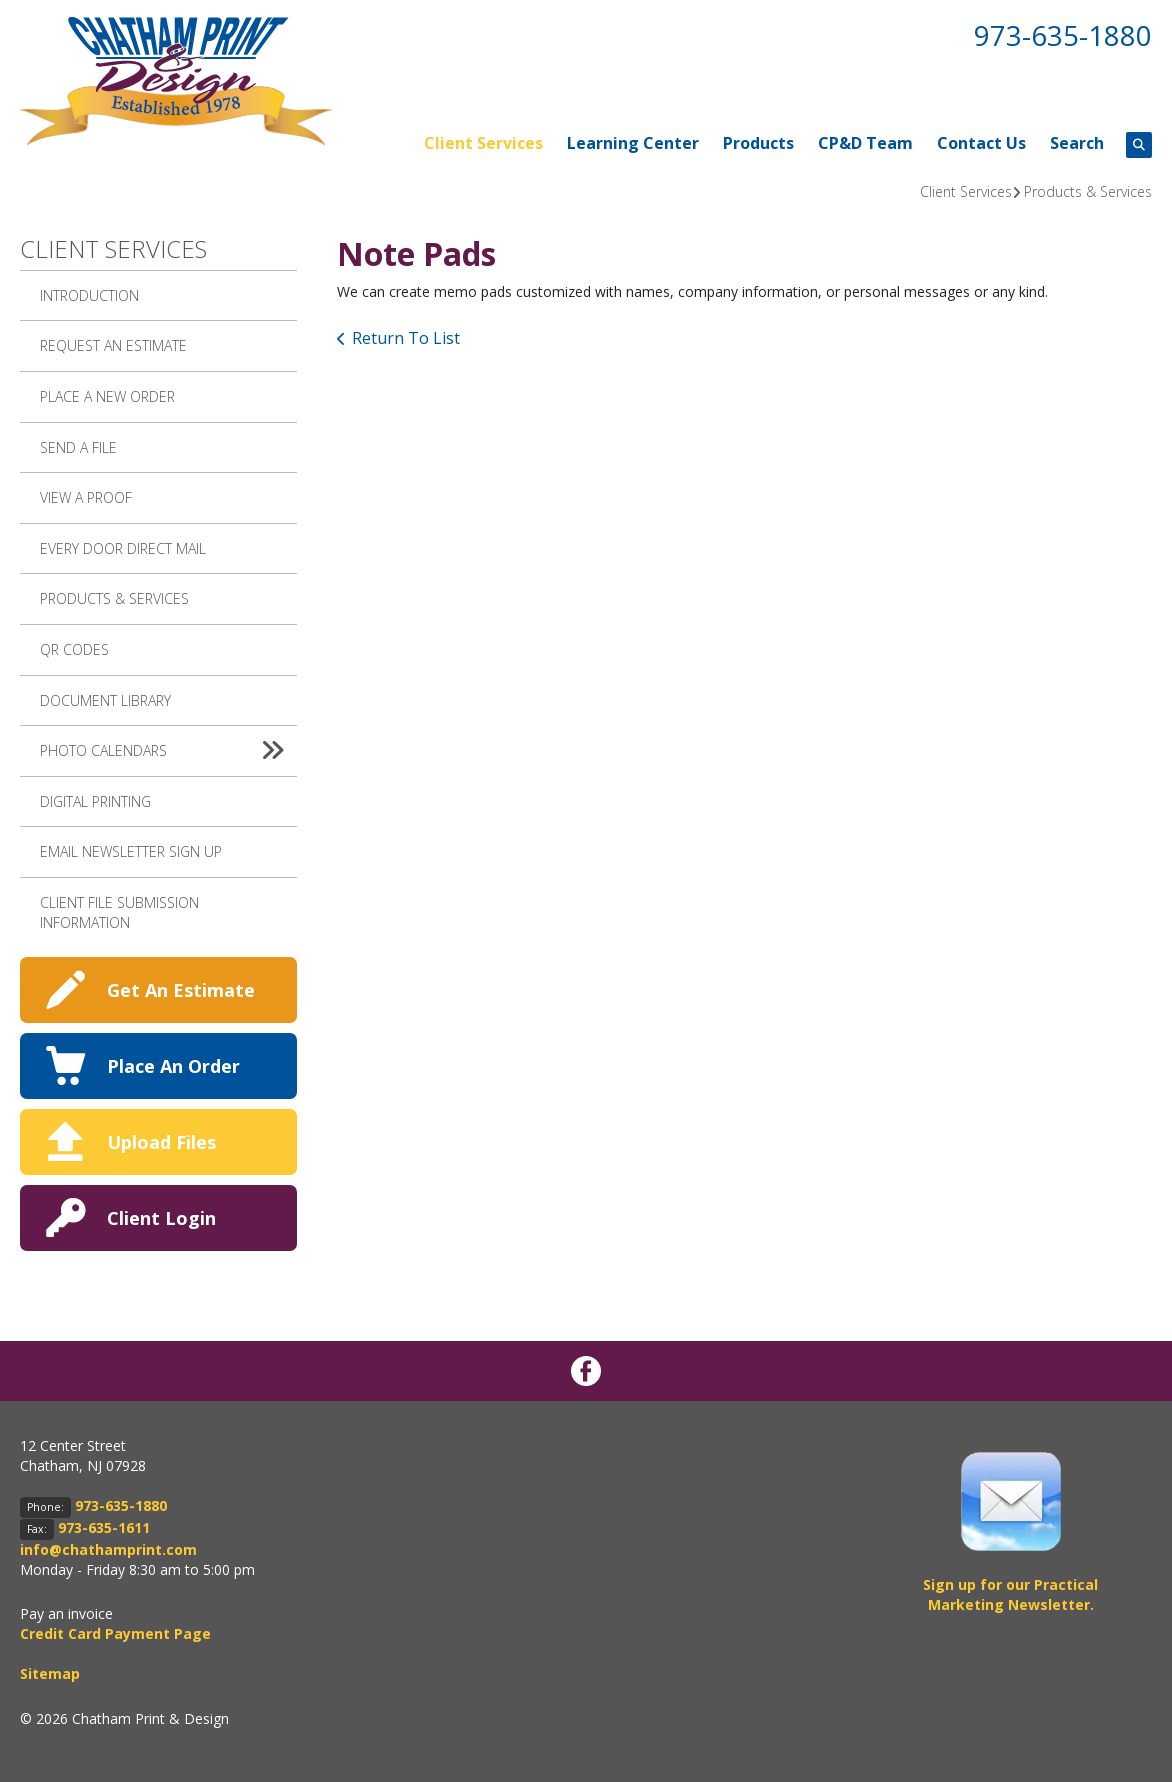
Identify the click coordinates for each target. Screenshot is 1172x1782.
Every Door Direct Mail (123, 548)
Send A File (78, 447)
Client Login (161, 1218)
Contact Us (981, 143)
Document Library (105, 700)
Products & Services (1088, 191)
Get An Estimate (181, 990)
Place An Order (173, 1066)
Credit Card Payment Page (115, 1633)
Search (1077, 143)
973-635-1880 (1063, 35)
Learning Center (633, 143)
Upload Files (161, 1142)
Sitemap (50, 1673)
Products (758, 143)
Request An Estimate (113, 345)
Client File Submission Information (119, 912)
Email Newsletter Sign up (131, 851)
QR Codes (74, 649)
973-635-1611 (104, 1527)
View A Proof (86, 497)
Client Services (483, 143)
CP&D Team (865, 143)
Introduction (89, 295)
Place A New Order (107, 396)
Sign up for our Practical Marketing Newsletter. (1010, 1594)
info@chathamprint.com (108, 1549)
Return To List (406, 338)
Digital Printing (95, 801)
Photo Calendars (168, 751)
